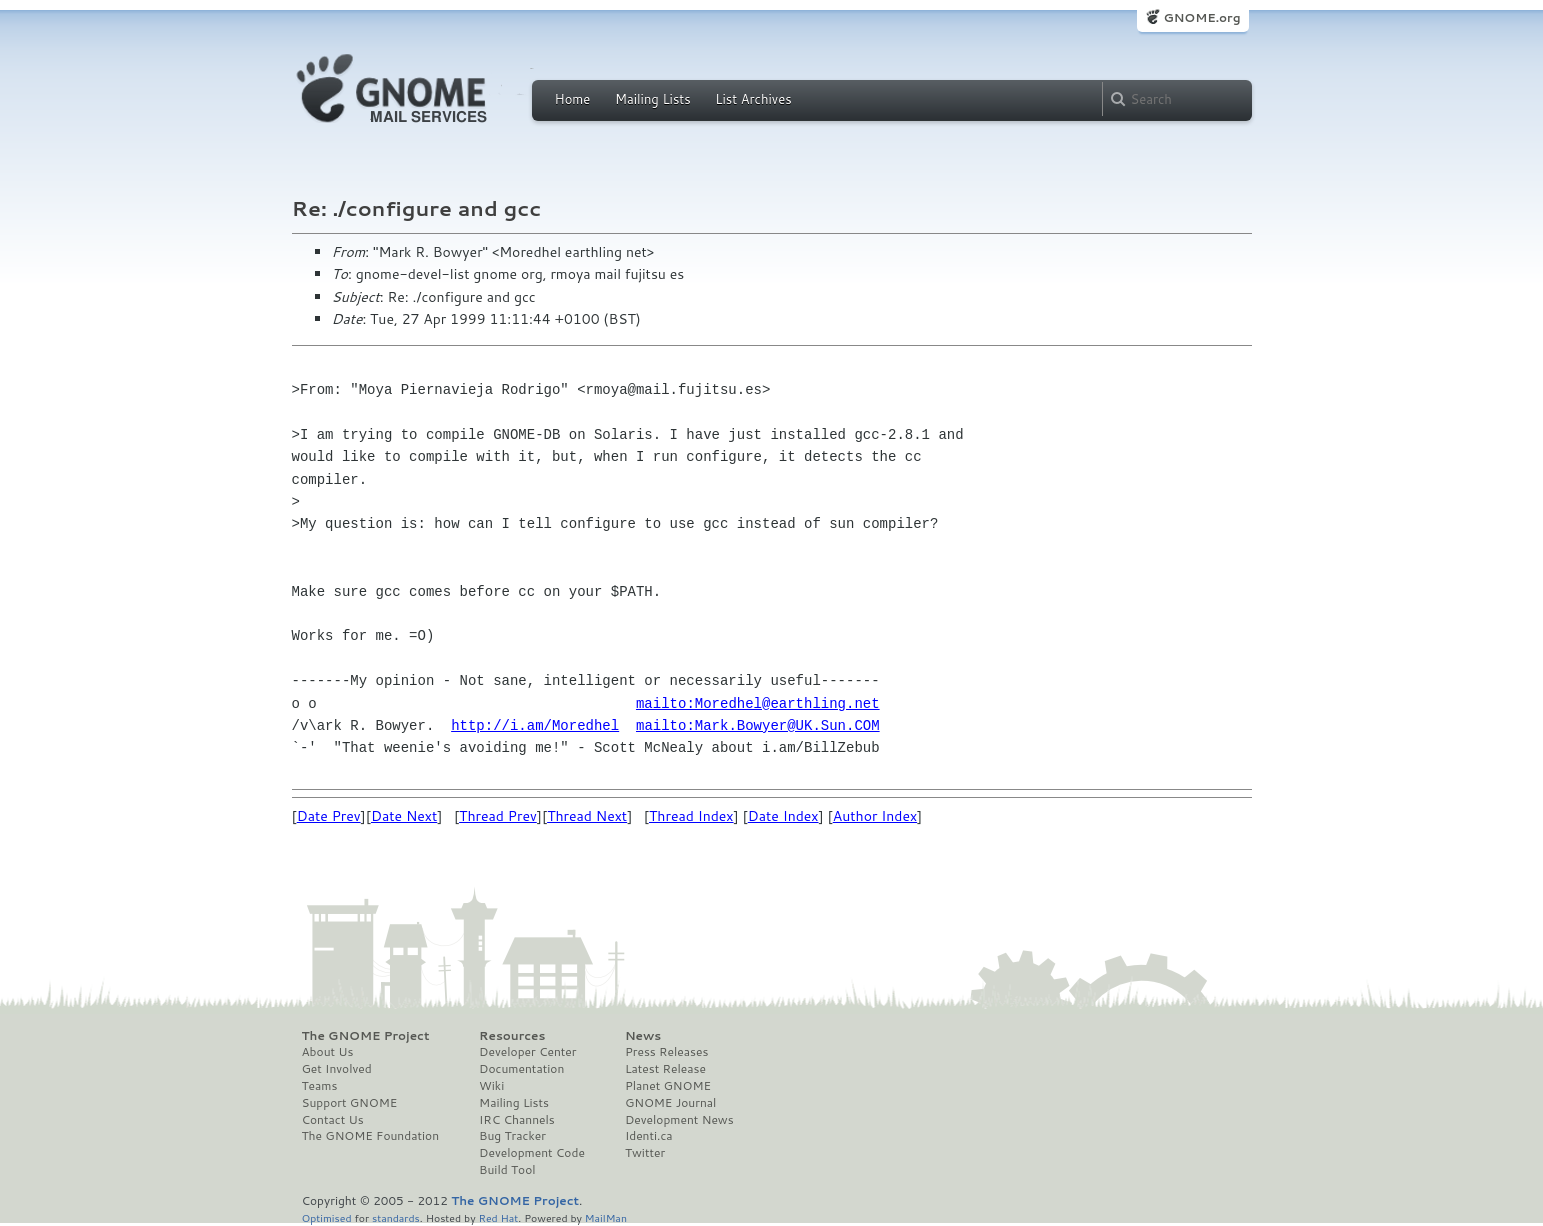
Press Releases (666, 1052)
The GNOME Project (366, 1036)
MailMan (606, 1217)
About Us (328, 1052)
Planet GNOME (668, 1086)
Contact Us (333, 1120)
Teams (320, 1086)
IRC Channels (517, 1120)
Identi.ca (649, 1136)
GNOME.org (1201, 17)
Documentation (521, 1069)
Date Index (783, 816)
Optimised (327, 1217)
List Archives (753, 99)
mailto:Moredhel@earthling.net (758, 703)
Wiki (491, 1086)
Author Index (875, 816)
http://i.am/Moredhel (535, 725)
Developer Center (527, 1052)
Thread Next (587, 816)
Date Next (404, 816)
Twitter (645, 1153)
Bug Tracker (512, 1136)
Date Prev (329, 816)
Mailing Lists (653, 99)
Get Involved (337, 1069)
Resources (512, 1036)
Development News (679, 1120)
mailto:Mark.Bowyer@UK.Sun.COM (758, 725)
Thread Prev (498, 816)
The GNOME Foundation (371, 1136)
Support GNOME (350, 1103)
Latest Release (665, 1069)
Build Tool (507, 1170)
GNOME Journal (671, 1103)
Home (573, 99)
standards (396, 1217)
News (643, 1036)
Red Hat (498, 1217)
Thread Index (691, 816)
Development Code (532, 1153)
